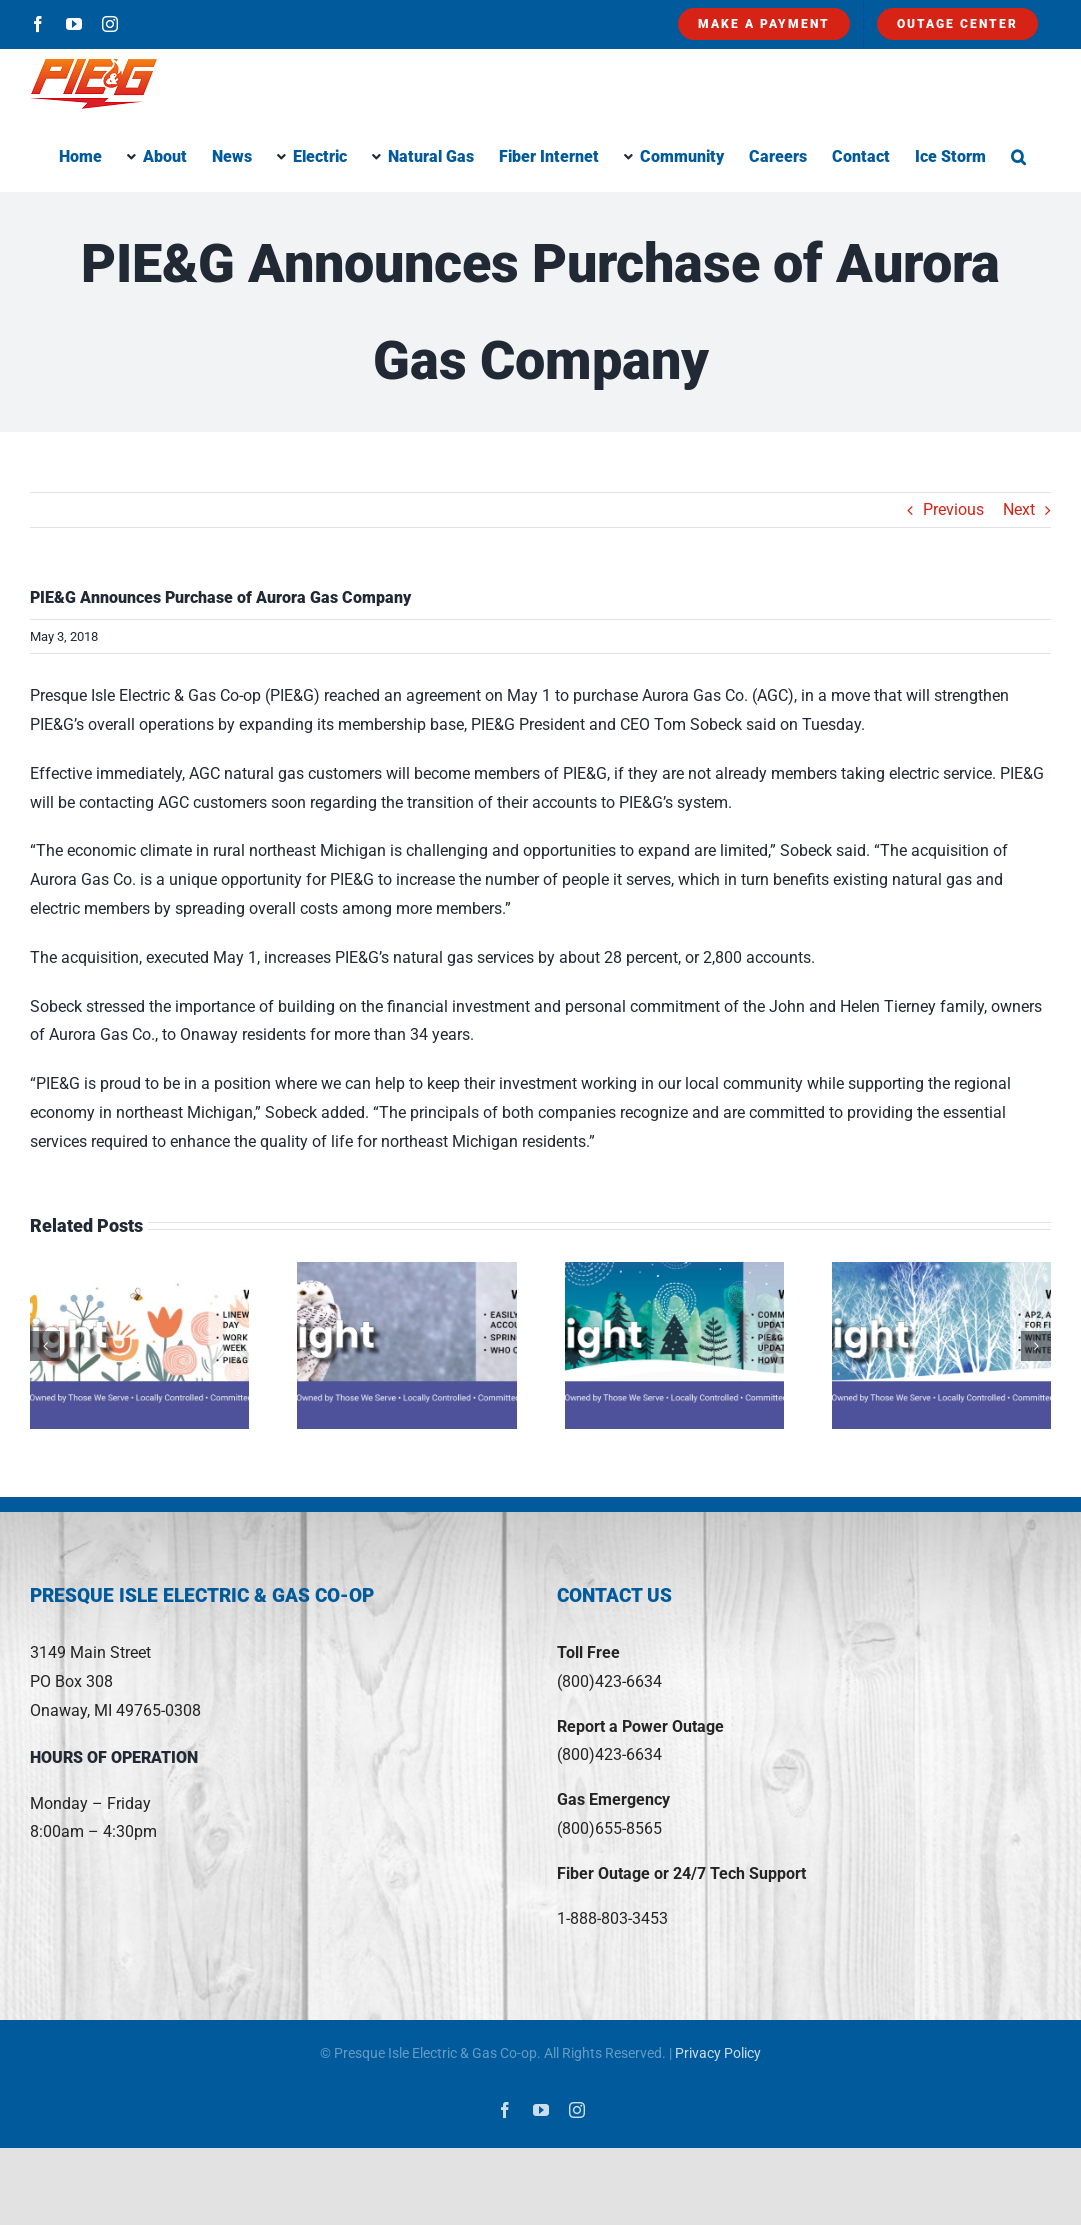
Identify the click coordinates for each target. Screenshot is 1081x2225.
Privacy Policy (718, 2053)
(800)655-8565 (609, 1828)
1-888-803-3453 (612, 1918)
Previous (953, 509)
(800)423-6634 (609, 1681)
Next (1019, 509)
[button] (1018, 155)
